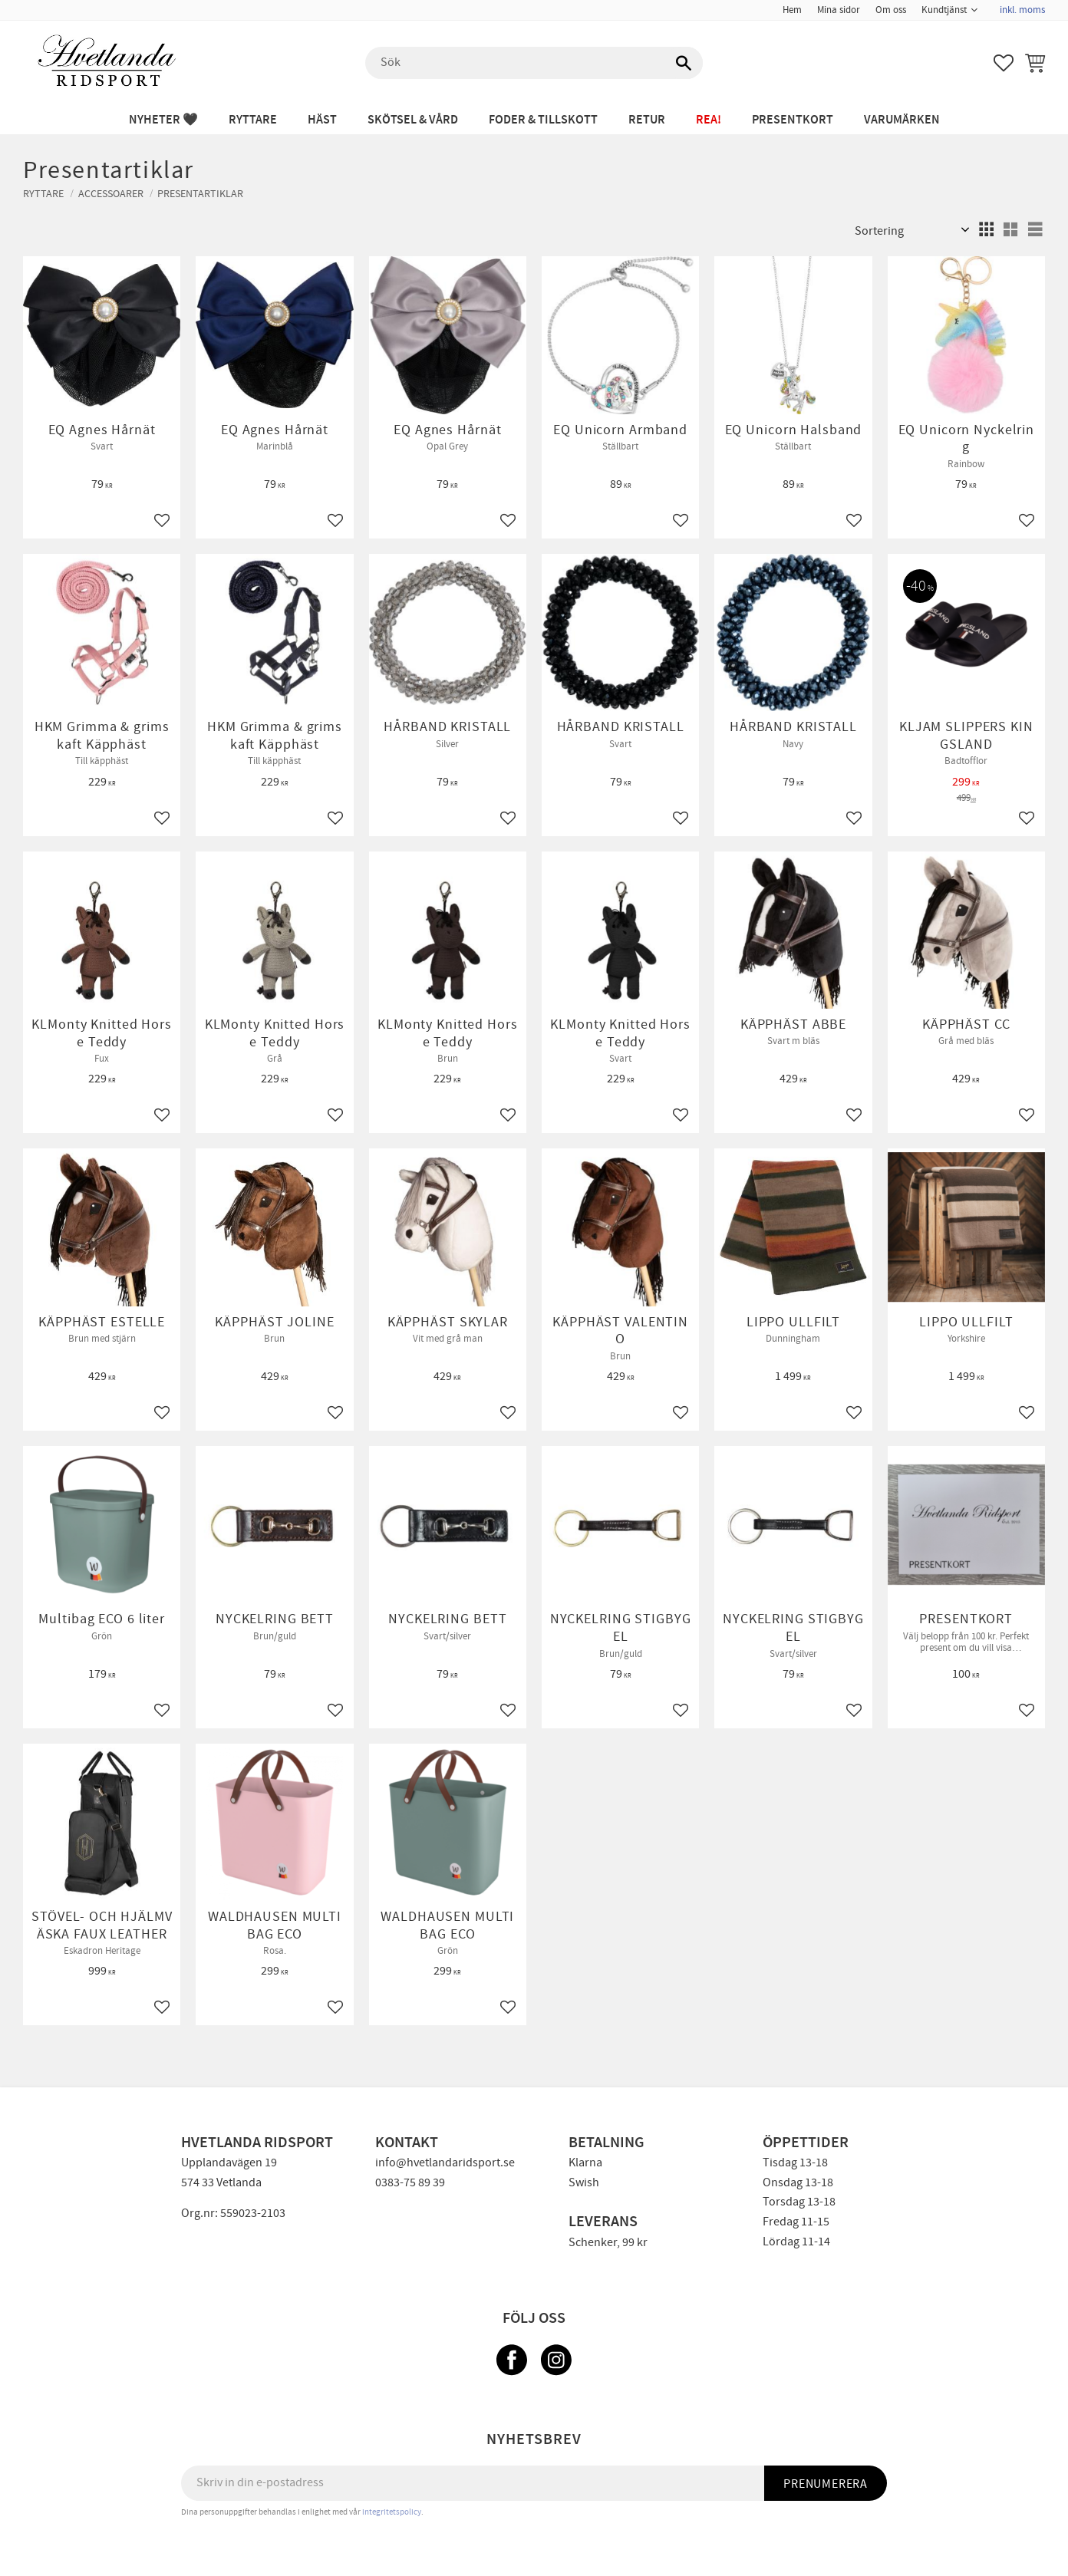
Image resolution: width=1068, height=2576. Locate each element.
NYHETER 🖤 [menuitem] (163, 120)
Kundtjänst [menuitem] (944, 10)
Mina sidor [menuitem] (838, 10)
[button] (1004, 63)
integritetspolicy (391, 2512)
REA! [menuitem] (708, 120)
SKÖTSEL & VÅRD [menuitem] (413, 120)
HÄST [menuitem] (322, 120)
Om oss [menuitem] (890, 10)
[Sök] (683, 63)
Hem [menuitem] (792, 10)
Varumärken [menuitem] (902, 120)
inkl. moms (1022, 10)
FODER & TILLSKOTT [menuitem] (543, 120)
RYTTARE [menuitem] (253, 120)
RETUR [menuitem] (646, 120)
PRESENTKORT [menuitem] (792, 120)
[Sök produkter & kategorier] (534, 63)
